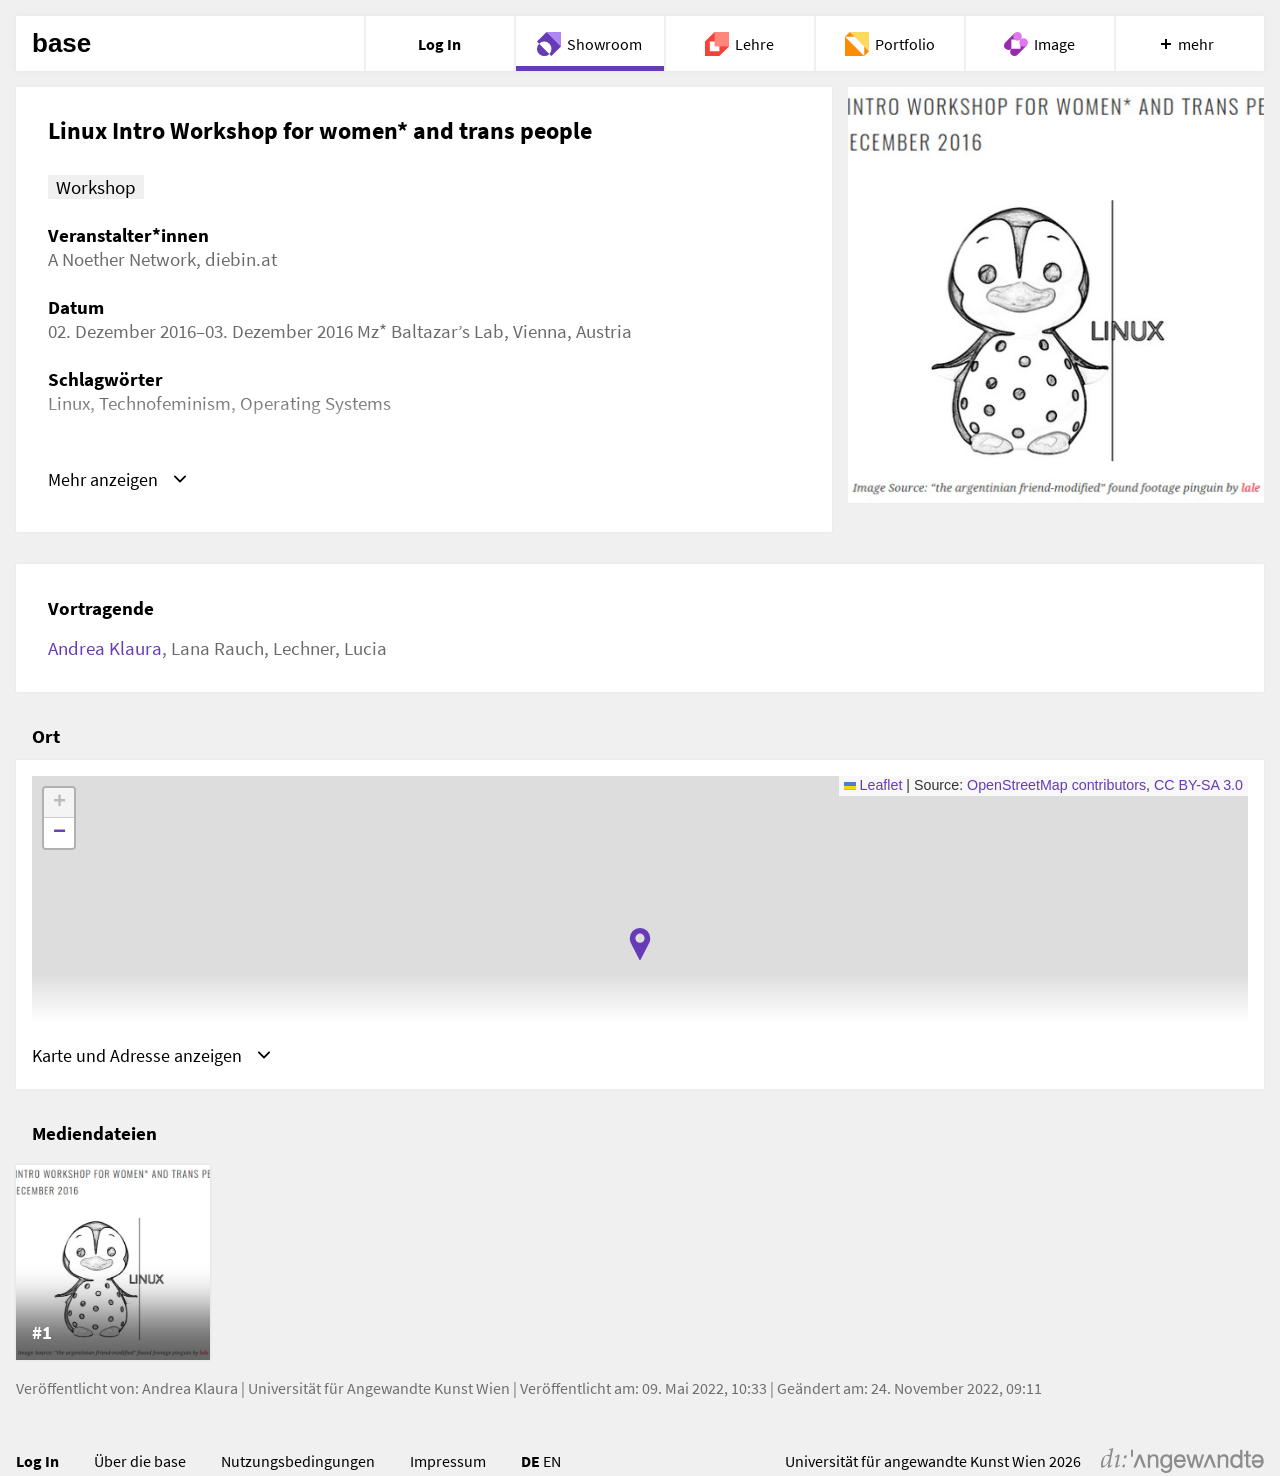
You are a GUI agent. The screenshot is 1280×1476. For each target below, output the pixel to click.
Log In (37, 1462)
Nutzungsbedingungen (298, 1462)
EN (552, 1462)
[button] (640, 944)
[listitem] (113, 1264)
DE (530, 1462)
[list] (640, 1264)
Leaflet (873, 785)
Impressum (448, 1462)
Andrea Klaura (105, 648)
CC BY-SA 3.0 (1198, 785)
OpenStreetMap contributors (1056, 785)
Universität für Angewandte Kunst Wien (379, 1389)
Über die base (140, 1462)
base (61, 43)
